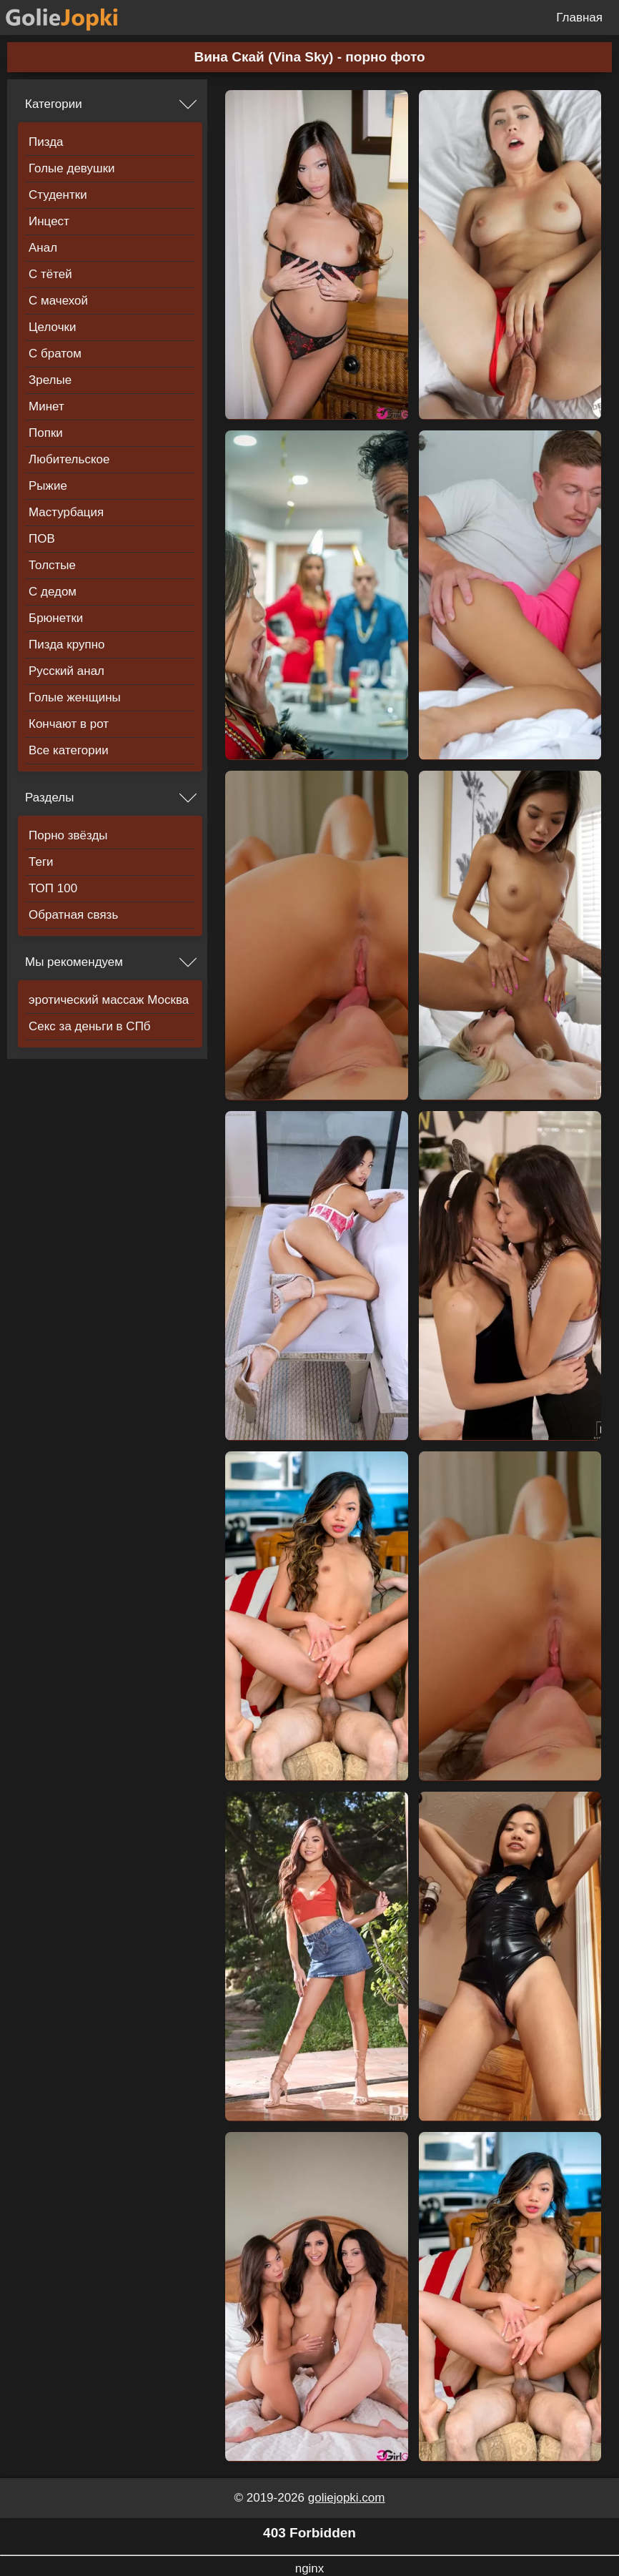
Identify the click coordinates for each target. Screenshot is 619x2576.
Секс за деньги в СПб (90, 1026)
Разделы (49, 797)
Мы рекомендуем (74, 962)
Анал (43, 248)
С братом (55, 353)
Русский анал (66, 671)
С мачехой (58, 300)
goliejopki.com (346, 2498)
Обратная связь (73, 915)
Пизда (46, 142)
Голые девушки (72, 168)
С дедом (52, 591)
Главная (579, 17)
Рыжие (48, 486)
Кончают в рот (69, 724)
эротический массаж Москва (109, 1000)
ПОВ (42, 539)
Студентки (58, 195)
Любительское (69, 459)
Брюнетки (56, 618)
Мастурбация (66, 512)
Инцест (49, 221)
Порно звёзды (68, 835)
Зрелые (50, 380)
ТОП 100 (53, 888)
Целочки (52, 327)
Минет (46, 406)
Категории (53, 104)
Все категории (69, 750)
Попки (46, 433)
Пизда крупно (66, 644)
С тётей (50, 274)
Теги (41, 862)
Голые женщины (75, 697)
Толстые (52, 565)
